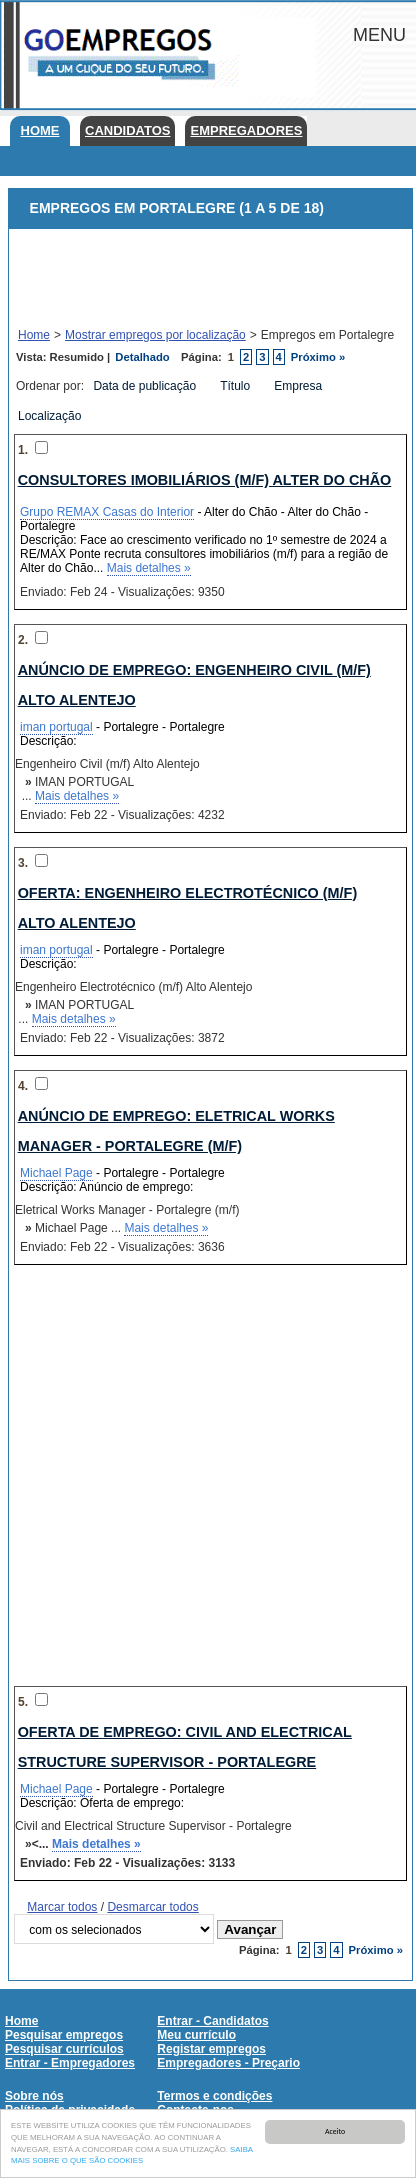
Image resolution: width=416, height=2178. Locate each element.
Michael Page (56, 1173)
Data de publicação (146, 386)
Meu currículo (196, 2035)
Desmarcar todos (152, 1907)
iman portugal (56, 727)
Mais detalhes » (149, 568)
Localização (51, 416)
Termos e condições (214, 2096)
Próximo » (318, 357)
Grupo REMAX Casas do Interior (107, 512)
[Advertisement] (197, 279)
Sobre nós (34, 2096)
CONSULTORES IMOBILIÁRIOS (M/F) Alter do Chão (205, 480)
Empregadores (246, 130)
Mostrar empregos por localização (155, 335)
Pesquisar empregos (64, 2035)
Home (40, 130)
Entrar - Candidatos (212, 2021)
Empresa (299, 386)
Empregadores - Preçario (228, 2063)
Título (236, 386)
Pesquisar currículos (64, 2049)
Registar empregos (211, 2049)
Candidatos (127, 130)
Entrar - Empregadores (70, 2063)
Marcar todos (62, 1907)
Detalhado (142, 357)
